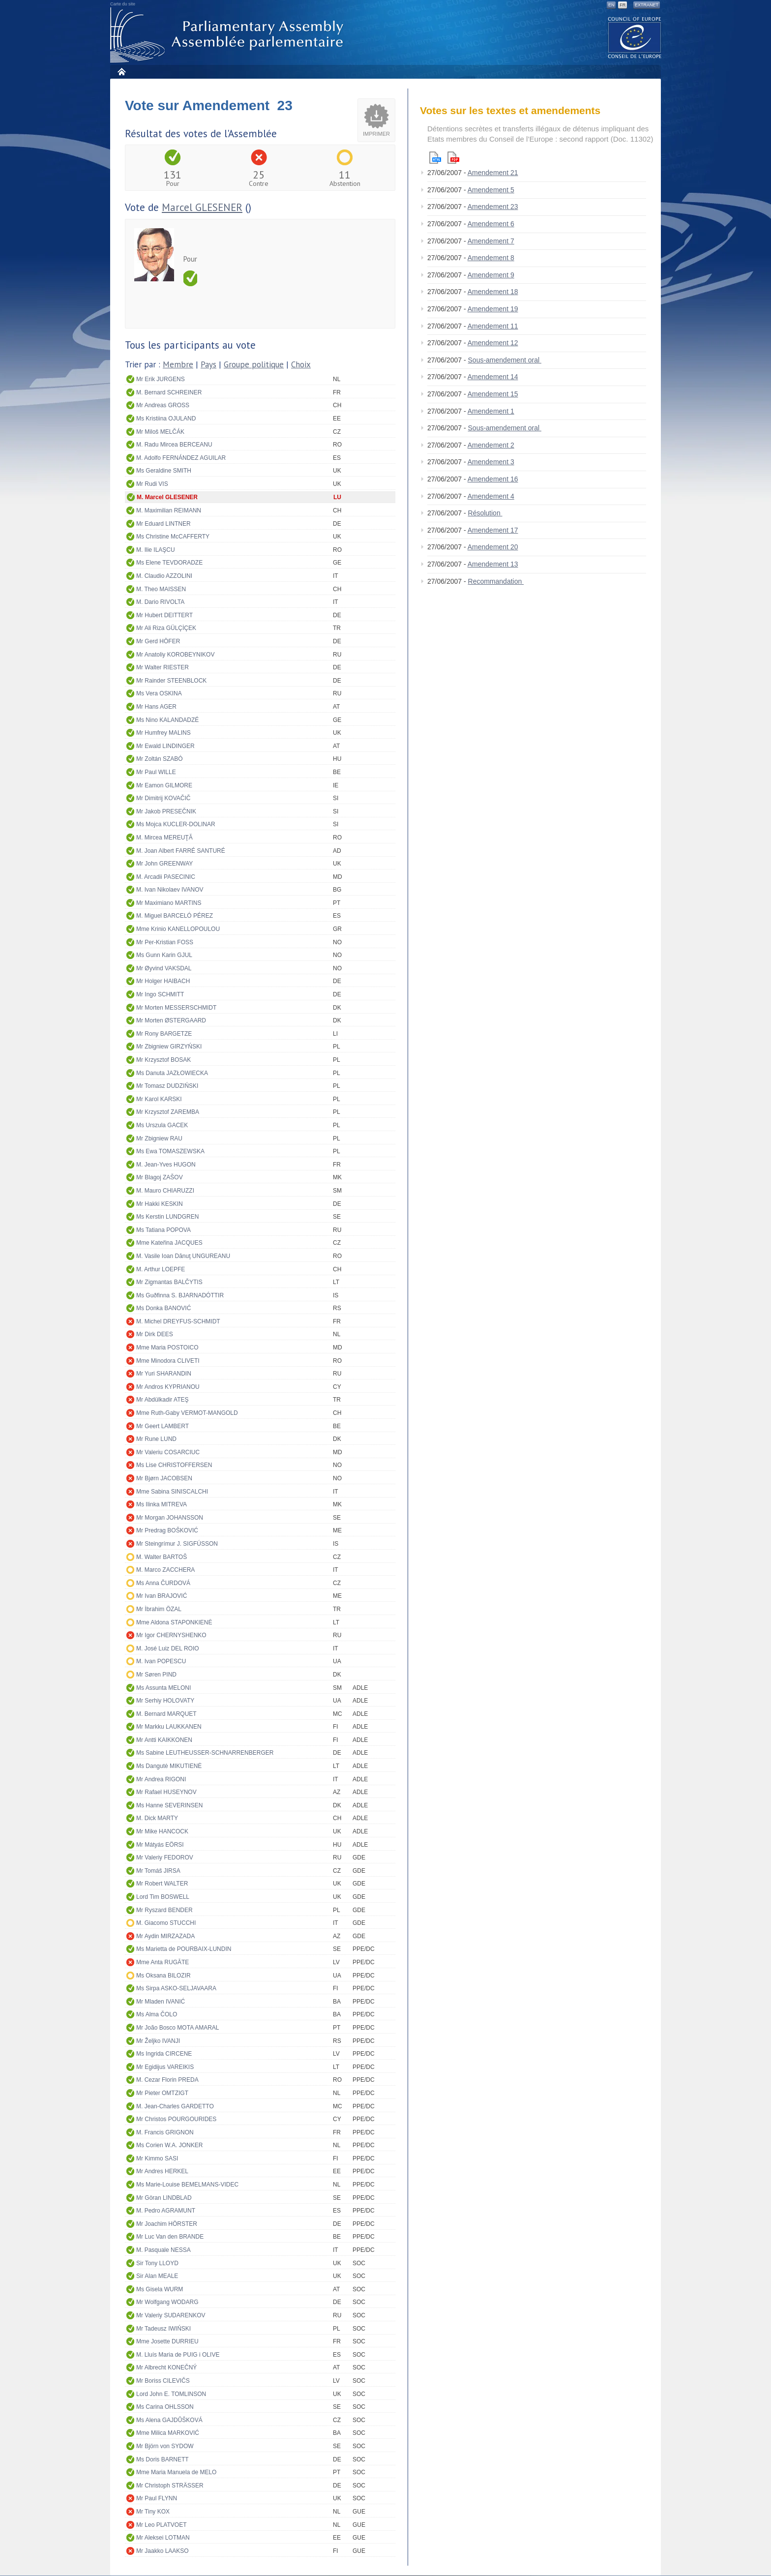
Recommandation (496, 581)
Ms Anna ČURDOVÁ (163, 1583)
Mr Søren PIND (156, 1674)
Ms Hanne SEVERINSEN (169, 1805)
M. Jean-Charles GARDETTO (175, 2106)
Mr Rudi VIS (152, 483)
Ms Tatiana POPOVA (163, 1230)
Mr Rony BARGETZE (164, 1033)
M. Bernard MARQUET (166, 1713)
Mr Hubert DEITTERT (164, 615)
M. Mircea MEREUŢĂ (164, 837)
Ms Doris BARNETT (162, 2459)
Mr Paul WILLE (156, 772)
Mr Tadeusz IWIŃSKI (163, 2328)
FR (622, 4)
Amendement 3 (491, 462)
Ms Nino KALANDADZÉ (167, 720)
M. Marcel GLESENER (167, 497)
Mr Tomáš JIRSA (158, 1870)
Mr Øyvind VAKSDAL (163, 968)
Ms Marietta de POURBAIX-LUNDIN (183, 1949)
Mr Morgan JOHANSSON (169, 1517)
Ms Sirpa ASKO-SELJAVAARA (176, 1988)
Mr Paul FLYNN (156, 2498)
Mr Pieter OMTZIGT (162, 2093)
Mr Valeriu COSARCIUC (168, 1452)
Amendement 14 (493, 377)
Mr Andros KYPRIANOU (168, 1386)
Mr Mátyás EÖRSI (160, 1844)
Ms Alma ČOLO (156, 2014)
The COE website (635, 37)
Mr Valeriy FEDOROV (164, 1857)
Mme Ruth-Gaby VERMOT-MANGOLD (187, 1412)
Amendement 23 (493, 206)
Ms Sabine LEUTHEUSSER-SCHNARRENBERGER (204, 1752)
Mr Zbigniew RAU (159, 1138)
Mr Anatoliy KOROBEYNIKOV (175, 654)
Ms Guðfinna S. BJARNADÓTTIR (180, 1295)
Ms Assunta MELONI (163, 1687)
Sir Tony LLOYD (157, 2263)
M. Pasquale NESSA (163, 2250)
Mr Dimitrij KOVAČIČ (163, 798)
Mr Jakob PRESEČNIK (166, 811)
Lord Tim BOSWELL (162, 1896)
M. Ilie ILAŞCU (155, 549)
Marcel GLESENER (202, 207)
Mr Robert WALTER (162, 1883)
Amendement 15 (493, 394)
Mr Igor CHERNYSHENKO (171, 1635)
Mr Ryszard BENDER (164, 1910)
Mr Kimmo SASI (157, 2158)
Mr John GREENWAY (164, 863)
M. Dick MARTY (157, 1818)
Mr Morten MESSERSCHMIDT (176, 1007)
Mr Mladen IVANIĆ (160, 2001)
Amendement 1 (491, 411)
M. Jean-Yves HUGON (166, 1164)
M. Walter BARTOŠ (161, 1557)
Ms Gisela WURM (159, 2289)
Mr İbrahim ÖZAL (158, 1609)
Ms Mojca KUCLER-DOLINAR (175, 824)
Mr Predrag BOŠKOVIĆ (167, 1530)
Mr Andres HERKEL (162, 2171)
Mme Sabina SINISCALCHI (172, 1491)
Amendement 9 (491, 275)
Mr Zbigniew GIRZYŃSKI (169, 1046)
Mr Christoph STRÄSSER (170, 2485)
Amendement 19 (493, 309)
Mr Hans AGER (156, 706)
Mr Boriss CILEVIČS (163, 2380)
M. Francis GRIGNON (165, 2132)
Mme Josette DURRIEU (167, 2341)
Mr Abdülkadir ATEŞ (162, 1399)
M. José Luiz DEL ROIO (167, 1648)
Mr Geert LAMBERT (162, 1426)
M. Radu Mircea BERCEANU (174, 444)
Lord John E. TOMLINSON (171, 2394)
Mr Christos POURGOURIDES (176, 2119)
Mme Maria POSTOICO (167, 1347)
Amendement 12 (493, 343)
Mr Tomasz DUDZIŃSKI (167, 1085)
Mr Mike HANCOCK (162, 1831)
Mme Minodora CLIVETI (168, 1360)
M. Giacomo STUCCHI (166, 1922)
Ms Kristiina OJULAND (166, 418)
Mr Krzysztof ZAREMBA (167, 1111)
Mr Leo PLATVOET (161, 2524)
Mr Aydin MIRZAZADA (165, 1936)
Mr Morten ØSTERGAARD (171, 1020)
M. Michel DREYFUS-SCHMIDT (178, 1321)
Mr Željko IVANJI (158, 2040)
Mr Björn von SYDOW (165, 2446)
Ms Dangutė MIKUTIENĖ (169, 1766)
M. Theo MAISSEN (161, 589)
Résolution (485, 513)
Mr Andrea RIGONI (161, 1779)
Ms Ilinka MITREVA (161, 1504)
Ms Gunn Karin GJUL (164, 955)
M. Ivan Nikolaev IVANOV (170, 889)
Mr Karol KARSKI (159, 1099)
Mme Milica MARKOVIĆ (167, 2432)
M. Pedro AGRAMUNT (165, 2210)
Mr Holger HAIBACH (163, 981)
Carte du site (122, 3)
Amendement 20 (493, 547)
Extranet (646, 4)
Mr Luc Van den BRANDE (170, 2236)
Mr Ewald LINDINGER (165, 746)
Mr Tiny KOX (153, 2511)
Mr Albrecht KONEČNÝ (166, 2367)
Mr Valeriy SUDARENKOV (170, 2315)
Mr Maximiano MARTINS (168, 902)
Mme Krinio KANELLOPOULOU (178, 929)
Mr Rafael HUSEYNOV (166, 1792)
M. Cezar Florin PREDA (167, 2079)
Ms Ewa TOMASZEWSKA (170, 1151)
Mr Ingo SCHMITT (160, 994)
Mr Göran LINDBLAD (164, 2197)
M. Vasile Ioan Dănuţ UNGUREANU (183, 1256)
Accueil (121, 71)
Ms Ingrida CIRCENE (164, 2053)
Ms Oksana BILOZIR (163, 1975)
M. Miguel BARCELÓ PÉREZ (174, 915)
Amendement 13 (493, 564)
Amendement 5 (491, 190)
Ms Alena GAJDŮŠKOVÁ (169, 2420)
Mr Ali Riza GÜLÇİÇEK (166, 628)
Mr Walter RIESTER (162, 667)
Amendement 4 (491, 496)
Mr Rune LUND (156, 1439)
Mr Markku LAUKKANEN (169, 1726)
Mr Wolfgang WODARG (167, 2302)
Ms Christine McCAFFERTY (172, 536)
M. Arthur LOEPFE (160, 1269)
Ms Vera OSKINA (159, 693)
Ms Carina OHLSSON (165, 2406)
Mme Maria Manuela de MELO (176, 2472)
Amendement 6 (491, 224)
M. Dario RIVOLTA (160, 602)
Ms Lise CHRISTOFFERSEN (174, 1465)
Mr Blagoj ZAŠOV (159, 1177)
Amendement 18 (493, 292)
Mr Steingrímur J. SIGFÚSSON (177, 1543)
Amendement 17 (493, 530)
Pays (208, 364)
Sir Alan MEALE (157, 2276)
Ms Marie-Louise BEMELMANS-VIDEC (187, 2184)
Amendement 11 (493, 326)
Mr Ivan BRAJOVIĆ (161, 1595)
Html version (435, 157)
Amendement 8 (491, 258)
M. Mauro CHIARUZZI (165, 1190)
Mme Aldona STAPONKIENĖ (174, 1622)
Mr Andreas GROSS (162, 405)
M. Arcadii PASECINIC (165, 876)
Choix (301, 364)
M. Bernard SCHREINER (169, 392)
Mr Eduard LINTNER (163, 523)
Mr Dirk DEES (154, 1334)
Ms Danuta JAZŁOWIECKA (172, 1073)
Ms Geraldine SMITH (163, 470)
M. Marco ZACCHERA (165, 1569)
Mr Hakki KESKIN (159, 1203)
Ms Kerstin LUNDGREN (167, 1216)
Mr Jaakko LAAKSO (162, 2550)
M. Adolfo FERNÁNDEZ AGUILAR (181, 457)
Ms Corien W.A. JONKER (169, 2145)
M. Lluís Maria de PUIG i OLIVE (177, 2354)
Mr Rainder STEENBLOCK (171, 680)
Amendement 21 (493, 173)
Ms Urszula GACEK (162, 1125)
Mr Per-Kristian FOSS (164, 942)
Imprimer (376, 134)
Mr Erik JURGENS (160, 379)
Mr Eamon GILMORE (164, 785)
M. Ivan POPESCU (161, 1661)
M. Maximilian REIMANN (168, 510)
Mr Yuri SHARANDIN (163, 1373)
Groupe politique (254, 364)
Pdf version (453, 157)
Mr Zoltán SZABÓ (159, 758)
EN (611, 4)
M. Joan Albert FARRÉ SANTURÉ (180, 850)
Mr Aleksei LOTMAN (163, 2537)
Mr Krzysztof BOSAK (163, 1059)
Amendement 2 (491, 445)
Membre (178, 364)
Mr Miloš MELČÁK (160, 431)
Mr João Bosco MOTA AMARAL (177, 2027)
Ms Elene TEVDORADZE (169, 562)
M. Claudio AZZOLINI (164, 575)
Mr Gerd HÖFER (158, 641)
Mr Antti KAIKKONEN (164, 1740)
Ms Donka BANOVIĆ (163, 1308)
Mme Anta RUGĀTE (162, 1962)
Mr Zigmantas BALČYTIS (169, 1282)
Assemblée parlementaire (228, 35)
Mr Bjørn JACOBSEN (164, 1478)
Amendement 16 (493, 479)
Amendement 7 (491, 241)
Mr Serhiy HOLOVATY (165, 1700)
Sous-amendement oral (504, 360)
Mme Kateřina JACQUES (169, 1242)
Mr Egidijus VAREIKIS (165, 2067)
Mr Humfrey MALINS (163, 732)
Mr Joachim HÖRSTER (166, 2223)
